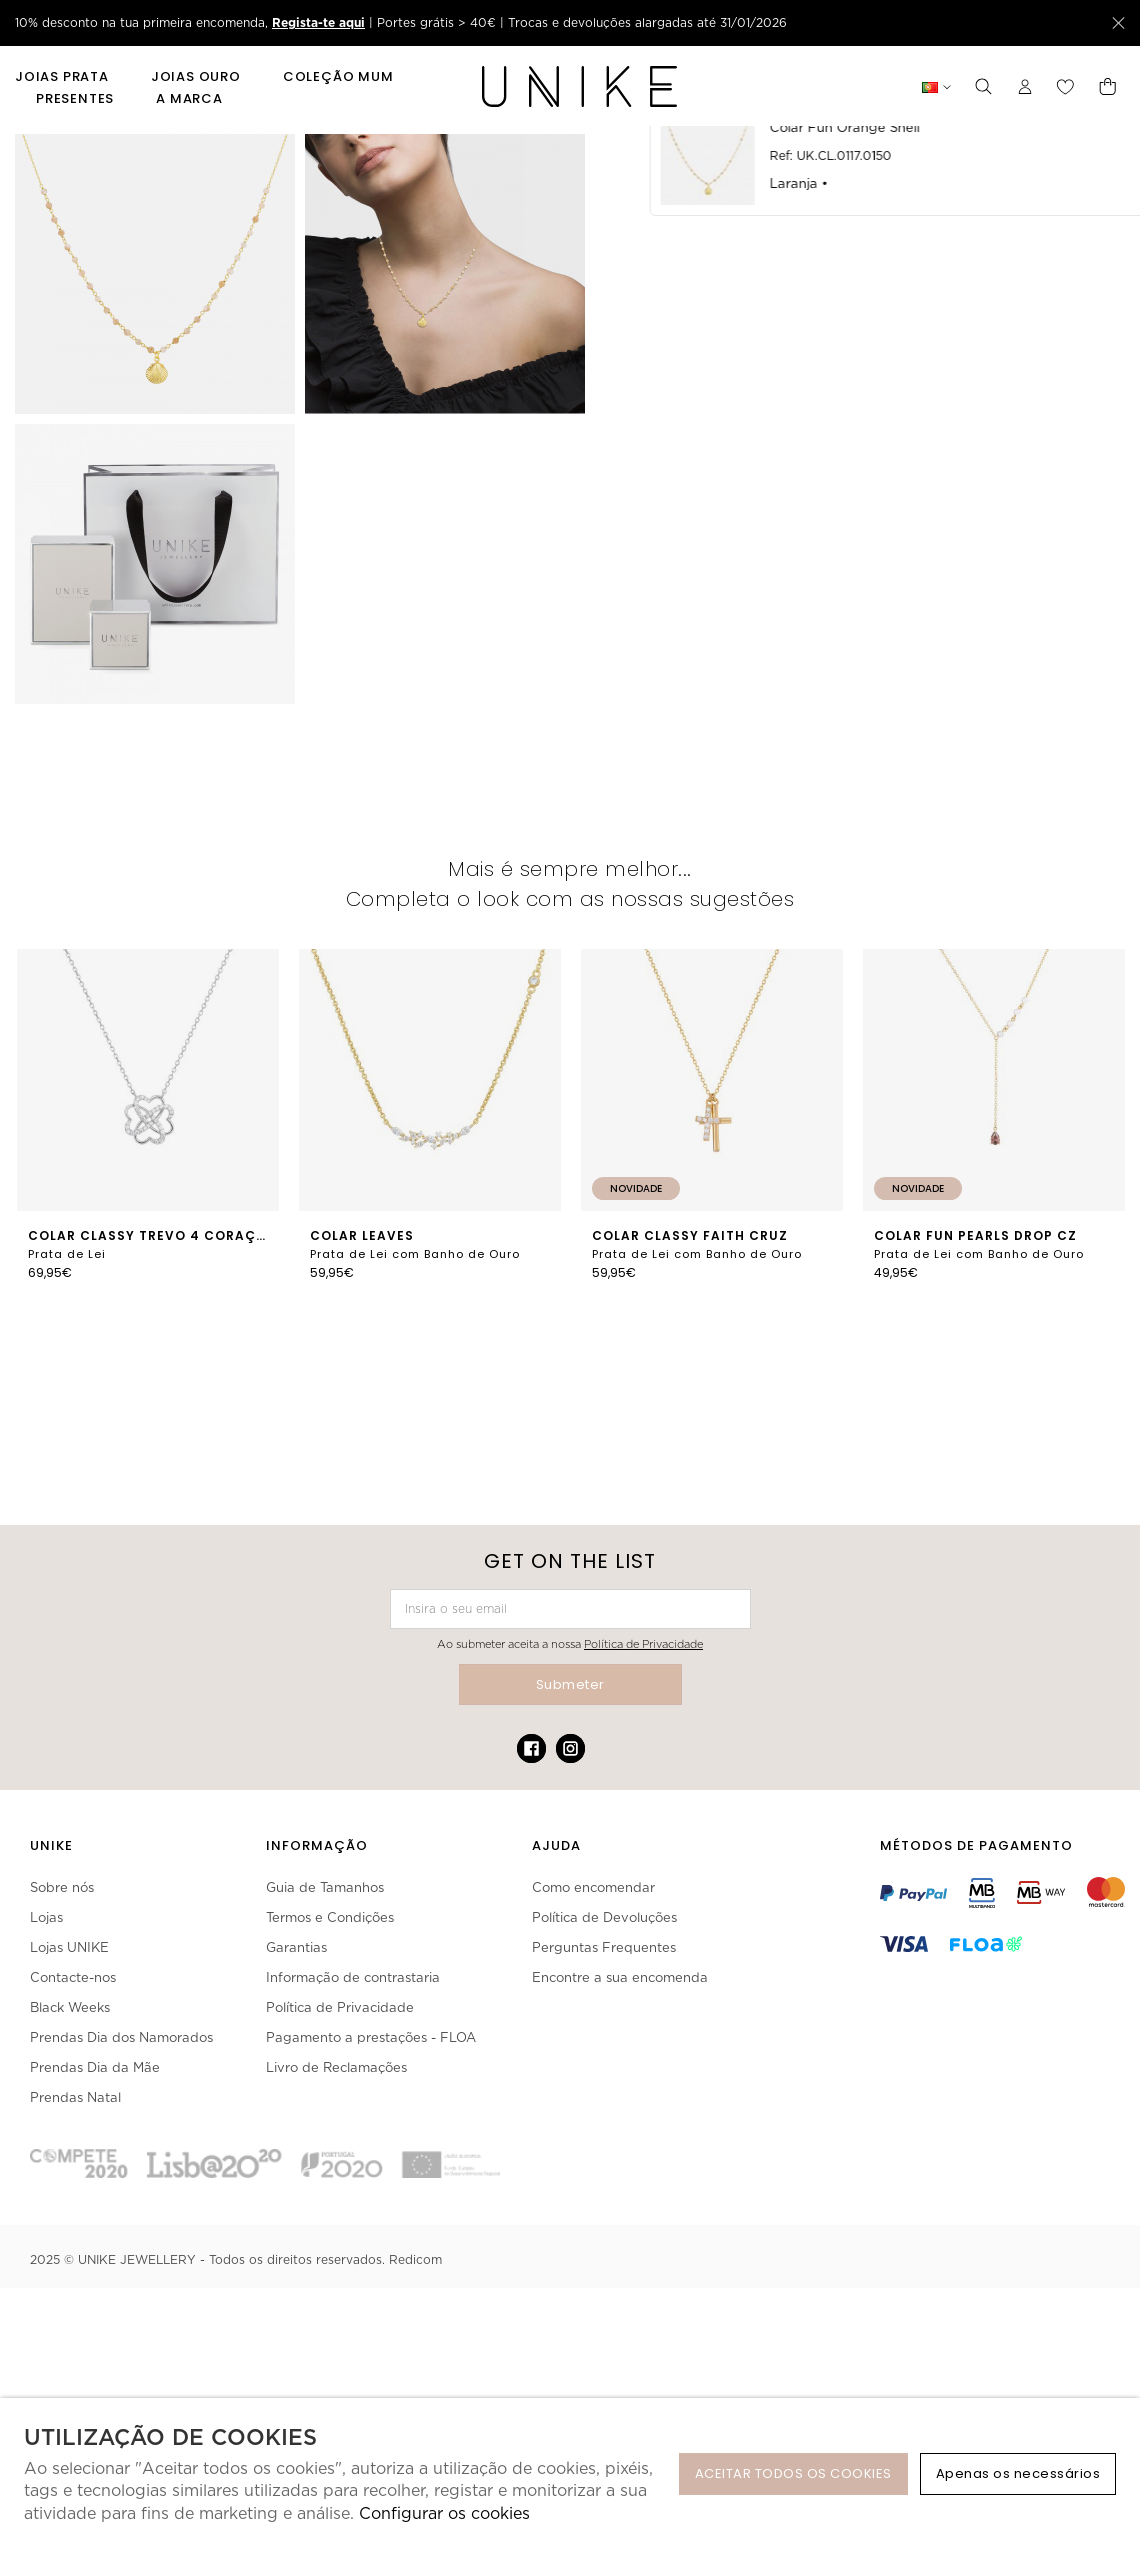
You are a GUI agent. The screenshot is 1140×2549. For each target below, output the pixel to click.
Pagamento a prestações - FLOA (371, 2037)
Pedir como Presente (718, 708)
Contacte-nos (73, 1977)
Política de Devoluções (604, 1917)
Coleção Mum (338, 77)
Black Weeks (70, 2007)
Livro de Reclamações (336, 2067)
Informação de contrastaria (353, 1977)
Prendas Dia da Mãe (95, 2067)
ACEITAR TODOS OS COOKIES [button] (793, 2473)
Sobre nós (62, 1887)
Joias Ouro (196, 77)
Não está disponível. (922, 302)
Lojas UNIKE (69, 1947)
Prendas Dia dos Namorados (121, 2037)
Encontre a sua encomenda (620, 1977)
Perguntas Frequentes (604, 1947)
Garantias (296, 1947)
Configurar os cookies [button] (444, 2513)
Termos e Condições (330, 1917)
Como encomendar (593, 1887)
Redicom (415, 2259)
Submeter (570, 1684)
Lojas (46, 1917)
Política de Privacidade (643, 1644)
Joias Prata (62, 77)
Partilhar (1055, 708)
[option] (148, 1127)
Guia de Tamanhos (325, 1887)
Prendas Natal (75, 2097)
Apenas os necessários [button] (1018, 2473)
